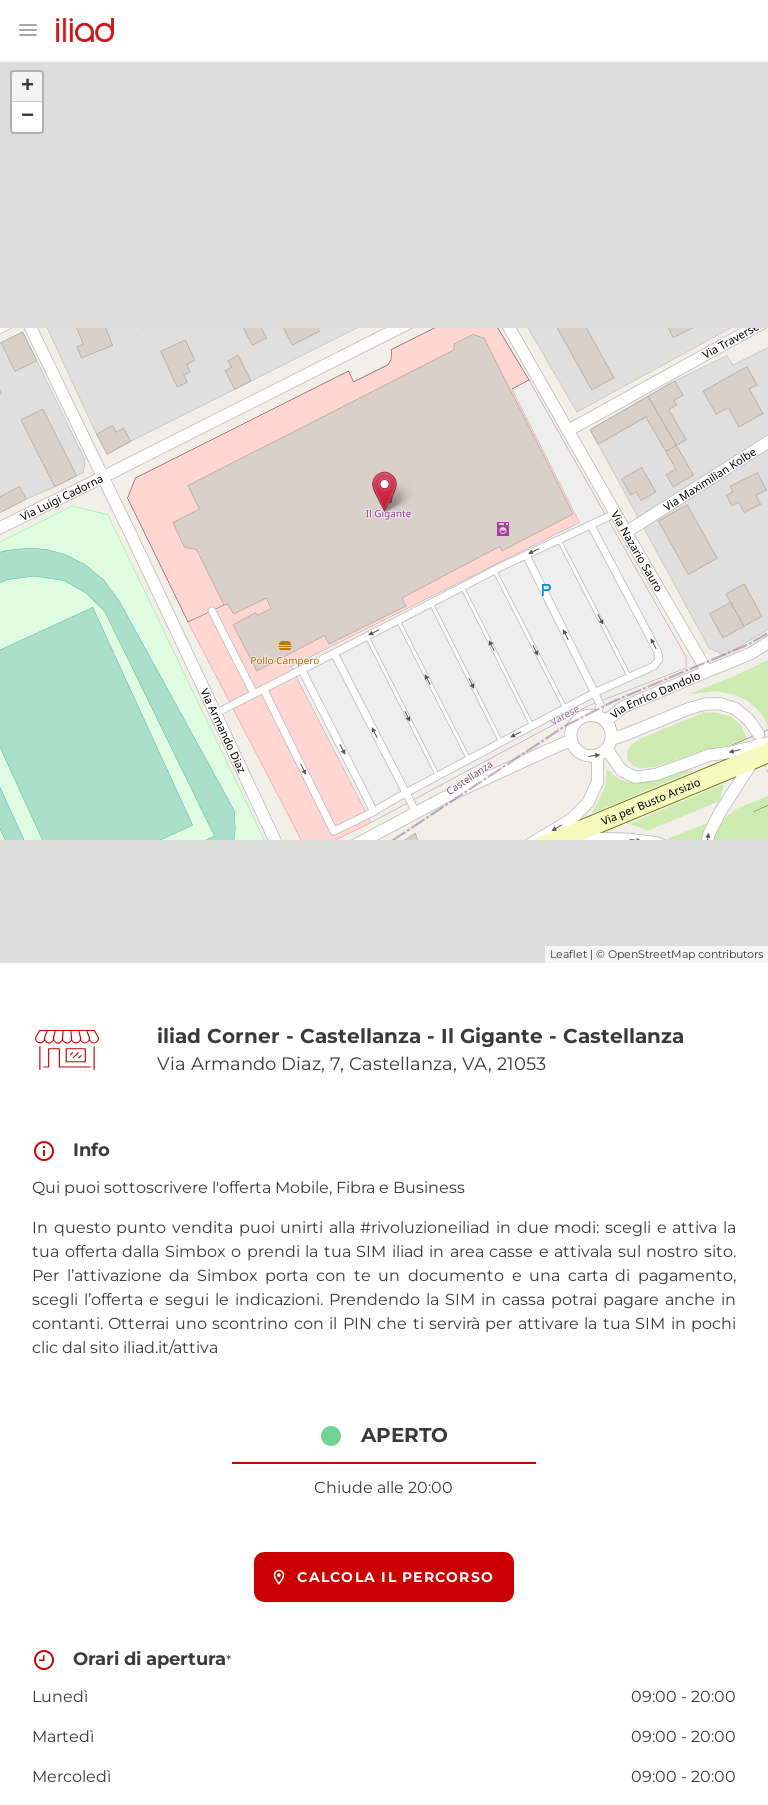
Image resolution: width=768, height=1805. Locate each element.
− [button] (27, 117)
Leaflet (568, 954)
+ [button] (27, 87)
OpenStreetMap (651, 954)
